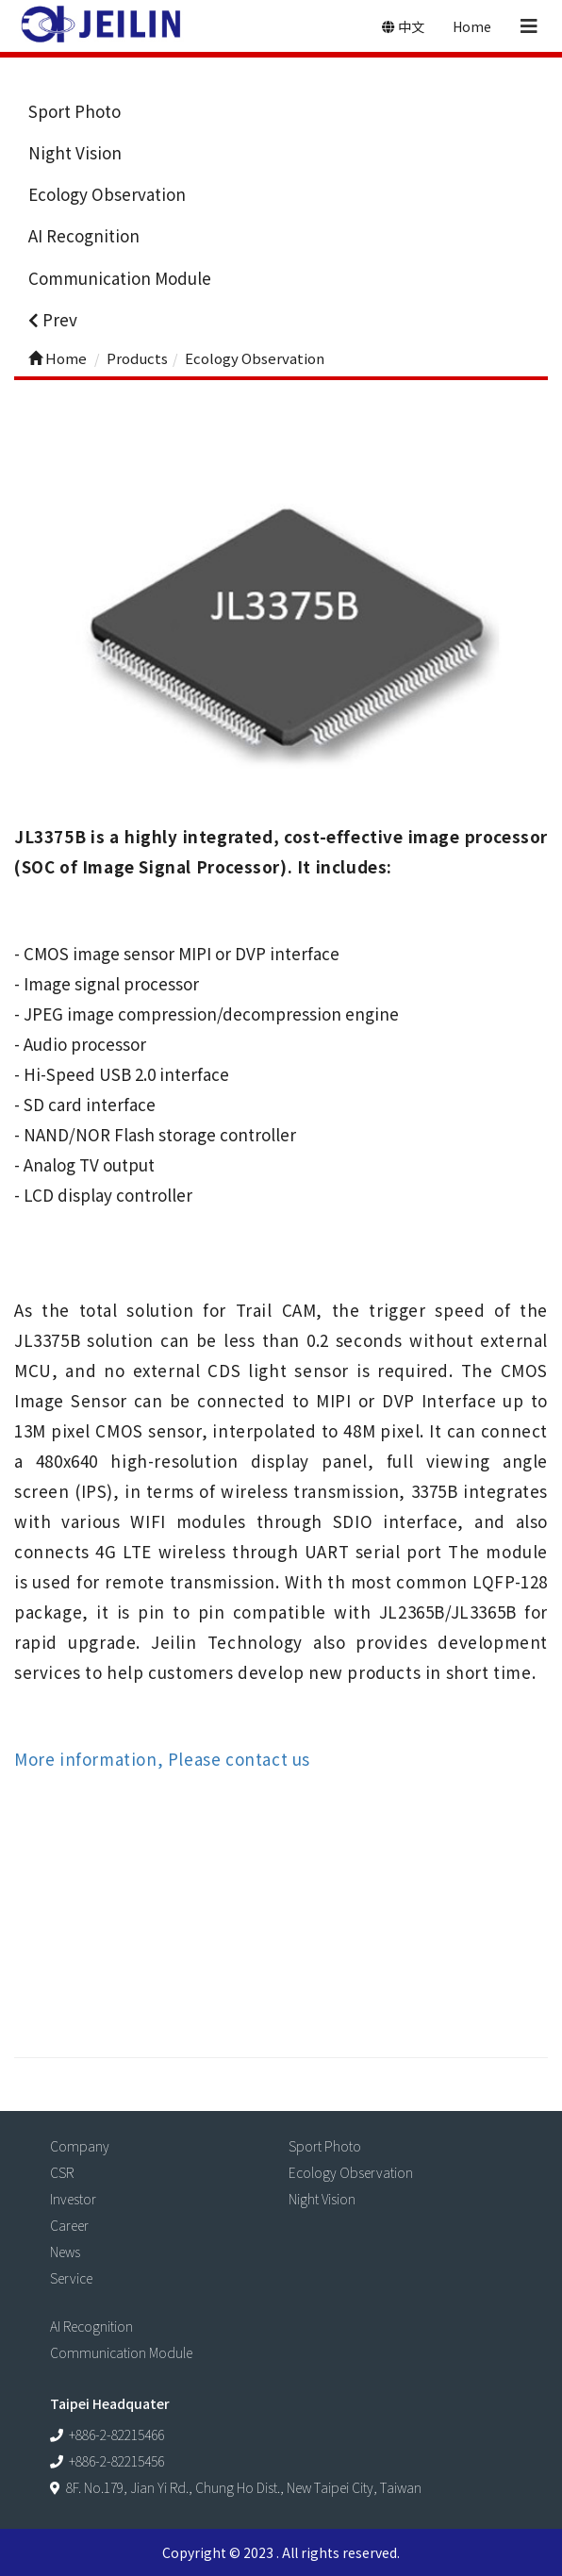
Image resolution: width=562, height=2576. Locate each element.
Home (472, 26)
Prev (52, 319)
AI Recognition (84, 235)
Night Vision (75, 152)
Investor (73, 2198)
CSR (62, 2172)
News (65, 2251)
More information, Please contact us (162, 1758)
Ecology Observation (107, 194)
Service (71, 2278)
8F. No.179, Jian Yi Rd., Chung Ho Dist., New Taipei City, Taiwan (244, 2487)
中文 (403, 26)
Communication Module (119, 278)
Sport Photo (74, 111)
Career (69, 2225)
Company (79, 2145)
